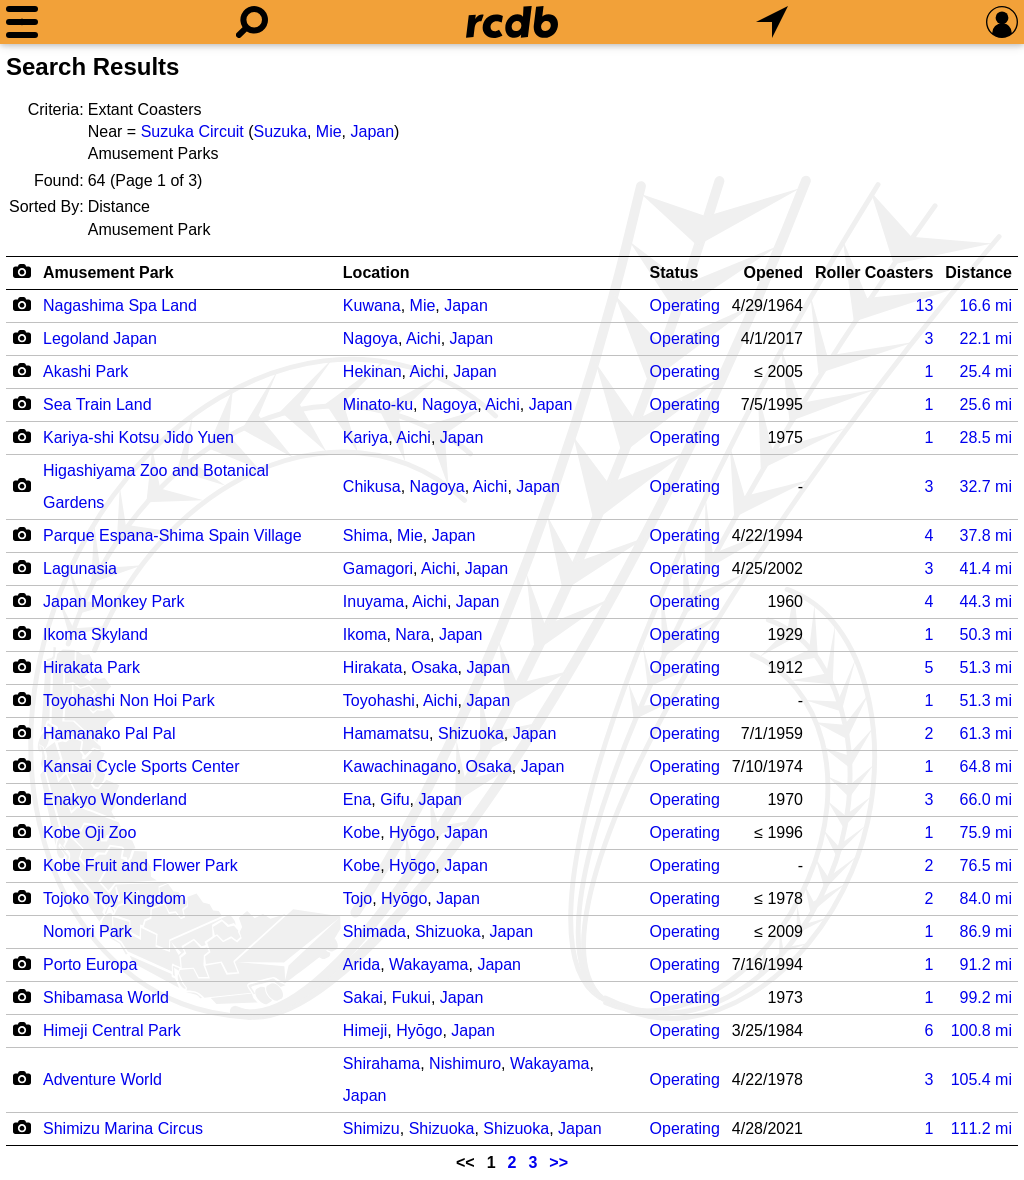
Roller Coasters (874, 272)
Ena (357, 799)
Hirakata (373, 667)
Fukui (411, 997)
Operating (685, 305)
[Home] (512, 22)
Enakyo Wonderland (115, 799)
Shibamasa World (106, 997)
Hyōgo (412, 832)
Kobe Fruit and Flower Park (140, 865)
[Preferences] (1002, 22)
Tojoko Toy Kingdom (114, 898)
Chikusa (372, 486)
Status (674, 272)
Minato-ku (378, 404)
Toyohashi (379, 700)
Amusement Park (108, 272)
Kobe (361, 832)
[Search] (252, 22)
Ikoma (365, 634)
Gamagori (378, 568)
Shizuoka (471, 733)
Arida (361, 964)
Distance (978, 272)
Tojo (357, 898)
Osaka (434, 667)
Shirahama (381, 1063)
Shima (365, 535)
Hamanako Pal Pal (109, 733)
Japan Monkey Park (113, 601)
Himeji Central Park (112, 1030)
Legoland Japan (100, 338)
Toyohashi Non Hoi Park (129, 700)
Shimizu (371, 1128)
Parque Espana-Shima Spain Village (172, 535)
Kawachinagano (400, 766)
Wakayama (428, 964)
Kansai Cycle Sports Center (141, 766)
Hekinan (372, 371)
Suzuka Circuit (192, 131)
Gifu (394, 799)
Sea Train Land (97, 404)
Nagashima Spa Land (120, 305)
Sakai (363, 997)
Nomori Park (87, 931)
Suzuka (280, 131)
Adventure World (102, 1079)
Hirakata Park (91, 667)
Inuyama (373, 601)
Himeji (365, 1030)
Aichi (423, 338)
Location (376, 272)
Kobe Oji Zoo (89, 832)
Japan (373, 131)
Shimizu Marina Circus (123, 1128)
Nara (412, 634)
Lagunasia (80, 568)
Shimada (374, 931)
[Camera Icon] (21, 304)
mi (986, 305)
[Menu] (22, 22)
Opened (773, 272)
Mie (329, 131)
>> (558, 1162)
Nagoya (370, 338)
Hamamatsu (386, 733)
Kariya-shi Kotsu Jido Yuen (138, 437)
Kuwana (372, 305)
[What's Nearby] (772, 22)
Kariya (365, 437)
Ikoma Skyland (95, 634)
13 (924, 305)
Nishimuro (465, 1063)
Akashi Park (85, 371)
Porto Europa (90, 964)
